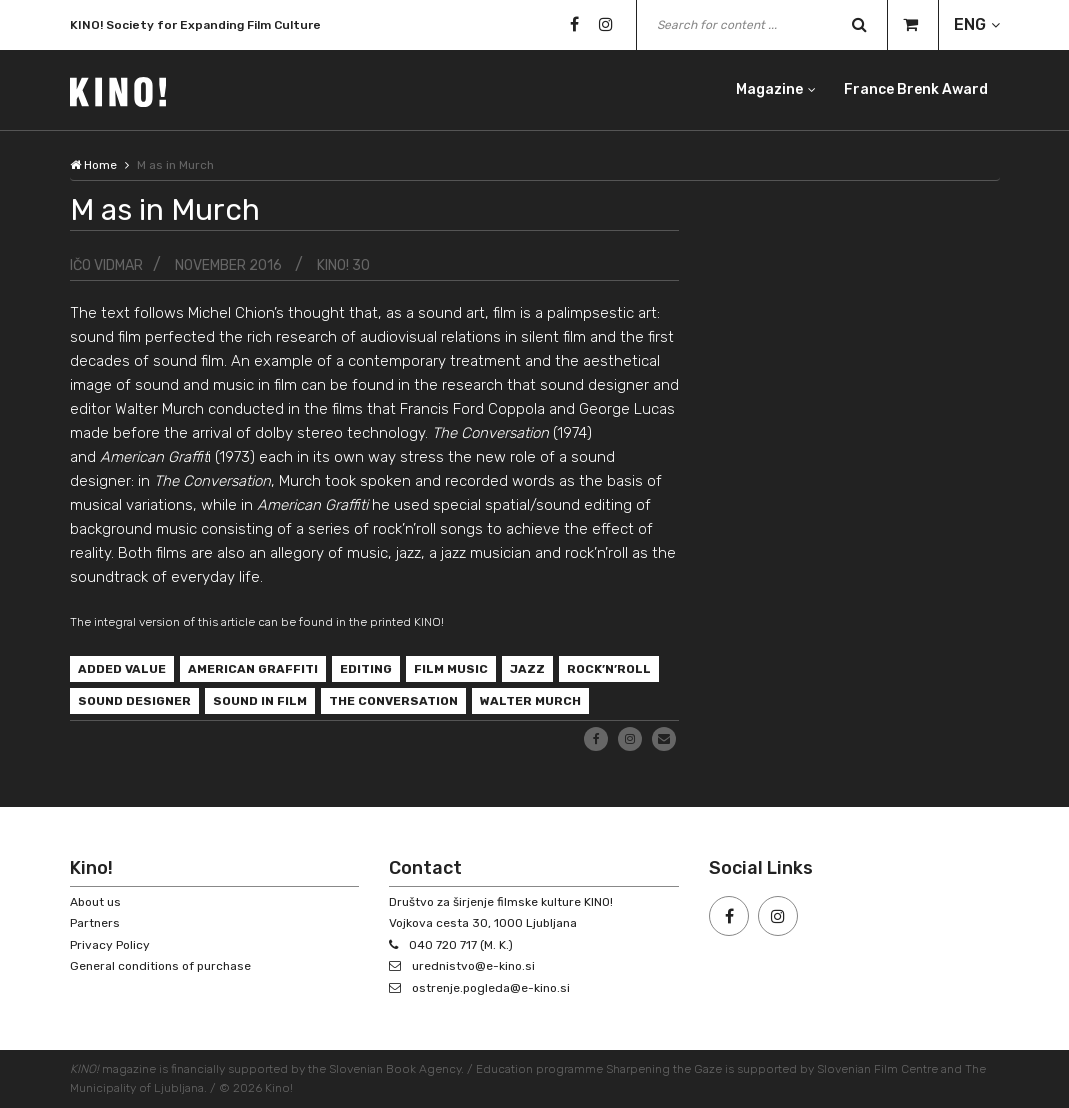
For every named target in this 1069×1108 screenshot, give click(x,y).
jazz (527, 669)
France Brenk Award (916, 89)
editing (366, 669)
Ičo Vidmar (106, 265)
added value (122, 669)
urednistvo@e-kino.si (473, 966)
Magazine (769, 89)
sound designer (134, 701)
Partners (95, 923)
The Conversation (393, 701)
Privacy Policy (110, 945)
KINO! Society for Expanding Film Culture (195, 29)
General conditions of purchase (160, 966)
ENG (970, 24)
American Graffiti (253, 669)
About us (95, 902)
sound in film (260, 701)
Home (93, 165)
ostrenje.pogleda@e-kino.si (491, 988)
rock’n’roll (609, 669)
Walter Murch (530, 701)
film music (451, 669)
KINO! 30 (343, 265)
